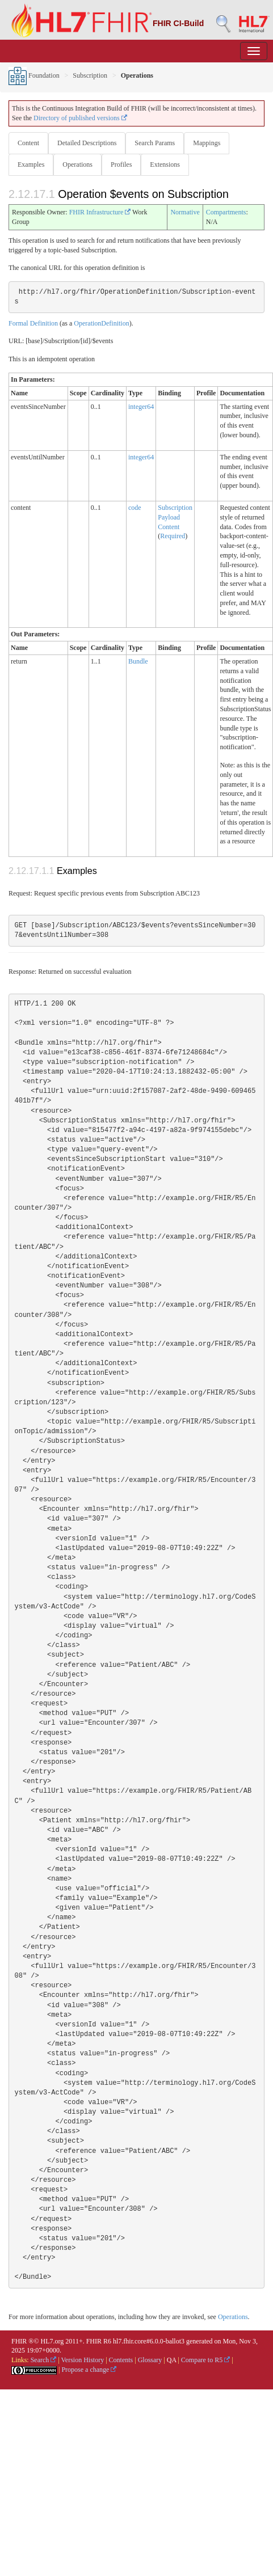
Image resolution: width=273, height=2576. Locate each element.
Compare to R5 (205, 2360)
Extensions (165, 164)
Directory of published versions (80, 118)
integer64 (141, 407)
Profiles (121, 164)
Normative (184, 212)
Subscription (90, 75)
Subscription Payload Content (175, 517)
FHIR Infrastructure (100, 212)
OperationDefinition (101, 323)
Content (28, 143)
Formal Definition (33, 323)
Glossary (150, 2360)
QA (172, 2360)
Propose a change (88, 2370)
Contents (121, 2360)
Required (172, 536)
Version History (82, 2360)
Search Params (155, 143)
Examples (31, 164)
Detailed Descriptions (86, 143)
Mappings (206, 143)
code (134, 508)
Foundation (34, 75)
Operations (77, 164)
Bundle (138, 661)
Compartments (226, 212)
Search (44, 2360)
